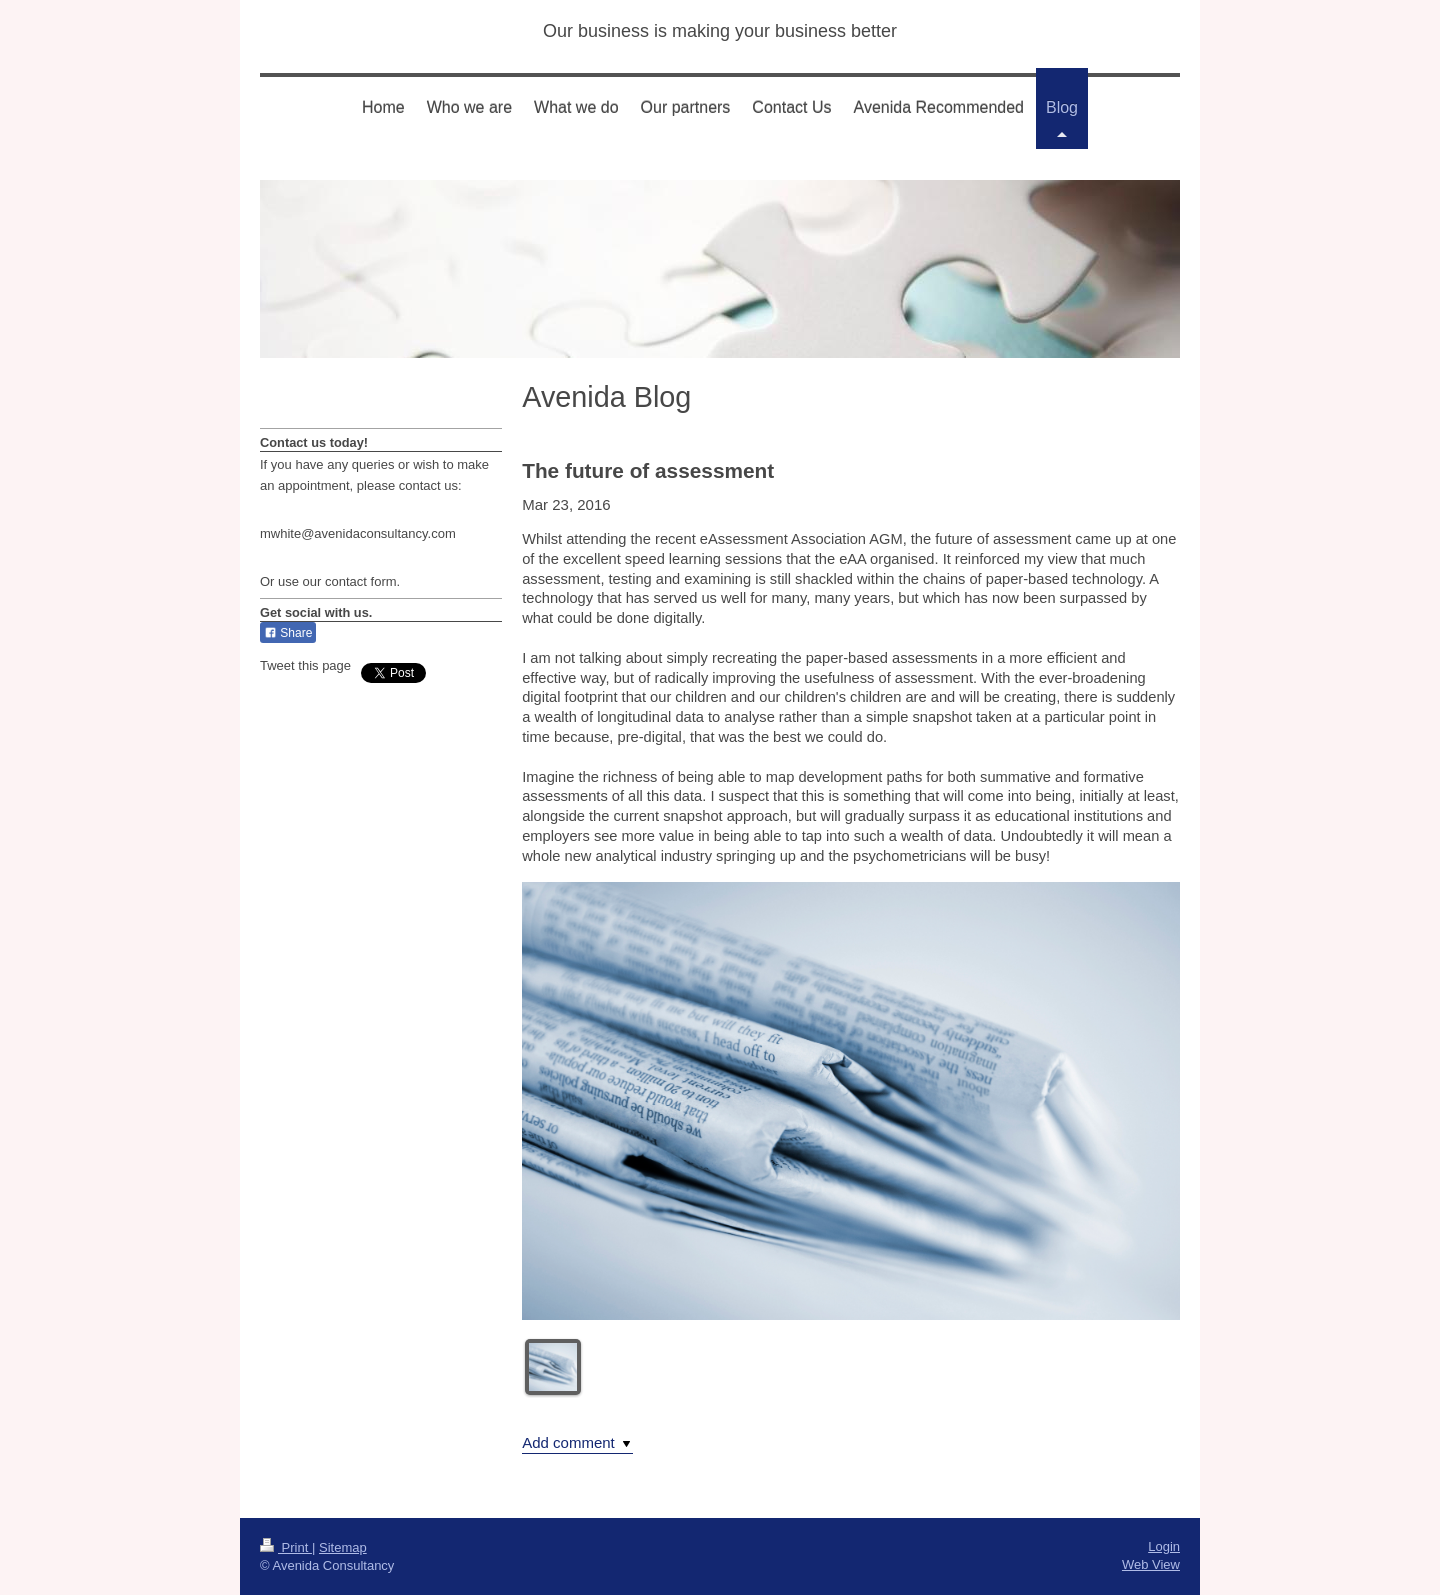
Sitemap (343, 1547)
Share (288, 633)
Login (1164, 1546)
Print (286, 1547)
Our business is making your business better (720, 31)
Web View (1151, 1564)
